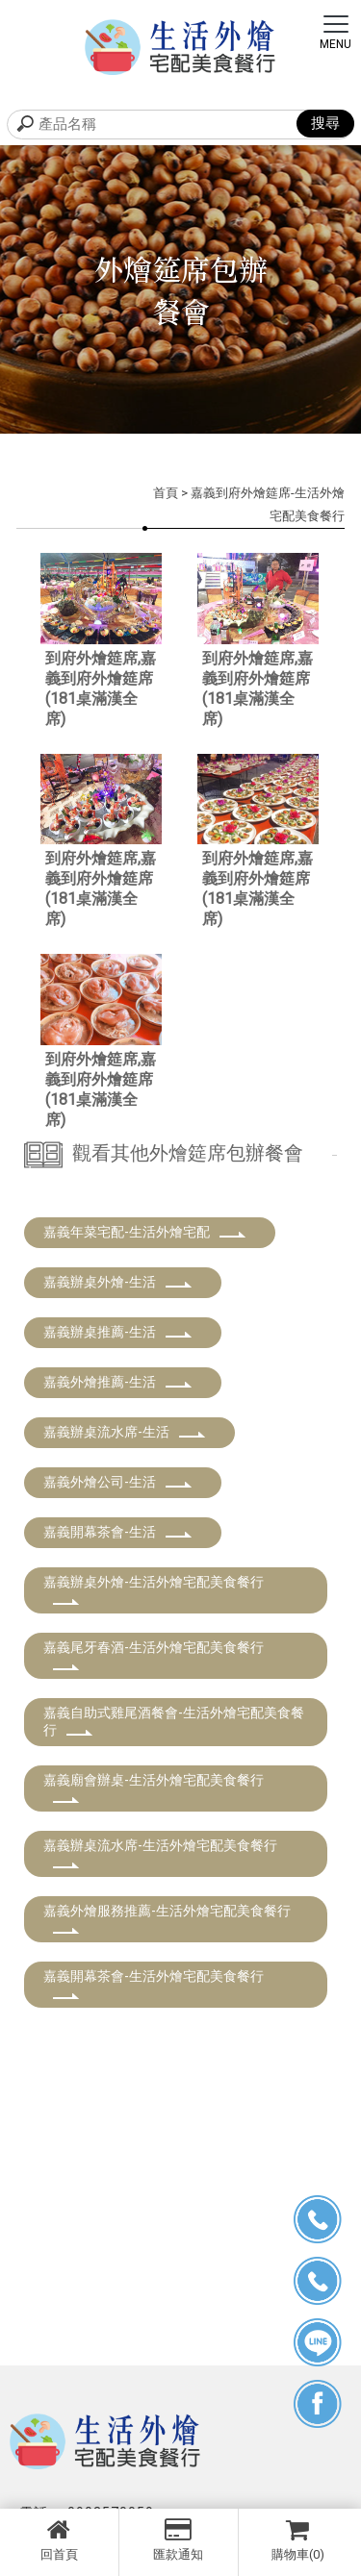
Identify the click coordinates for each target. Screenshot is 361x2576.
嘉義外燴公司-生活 (118, 1481)
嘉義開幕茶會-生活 (118, 1531)
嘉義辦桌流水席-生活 (124, 1431)
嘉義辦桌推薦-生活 (118, 1331)
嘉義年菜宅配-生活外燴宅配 (144, 1231)
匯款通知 (178, 2539)
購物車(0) (298, 2539)
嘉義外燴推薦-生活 (118, 1381)
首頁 (165, 493)
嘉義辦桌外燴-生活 (118, 1281)
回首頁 (59, 2539)
